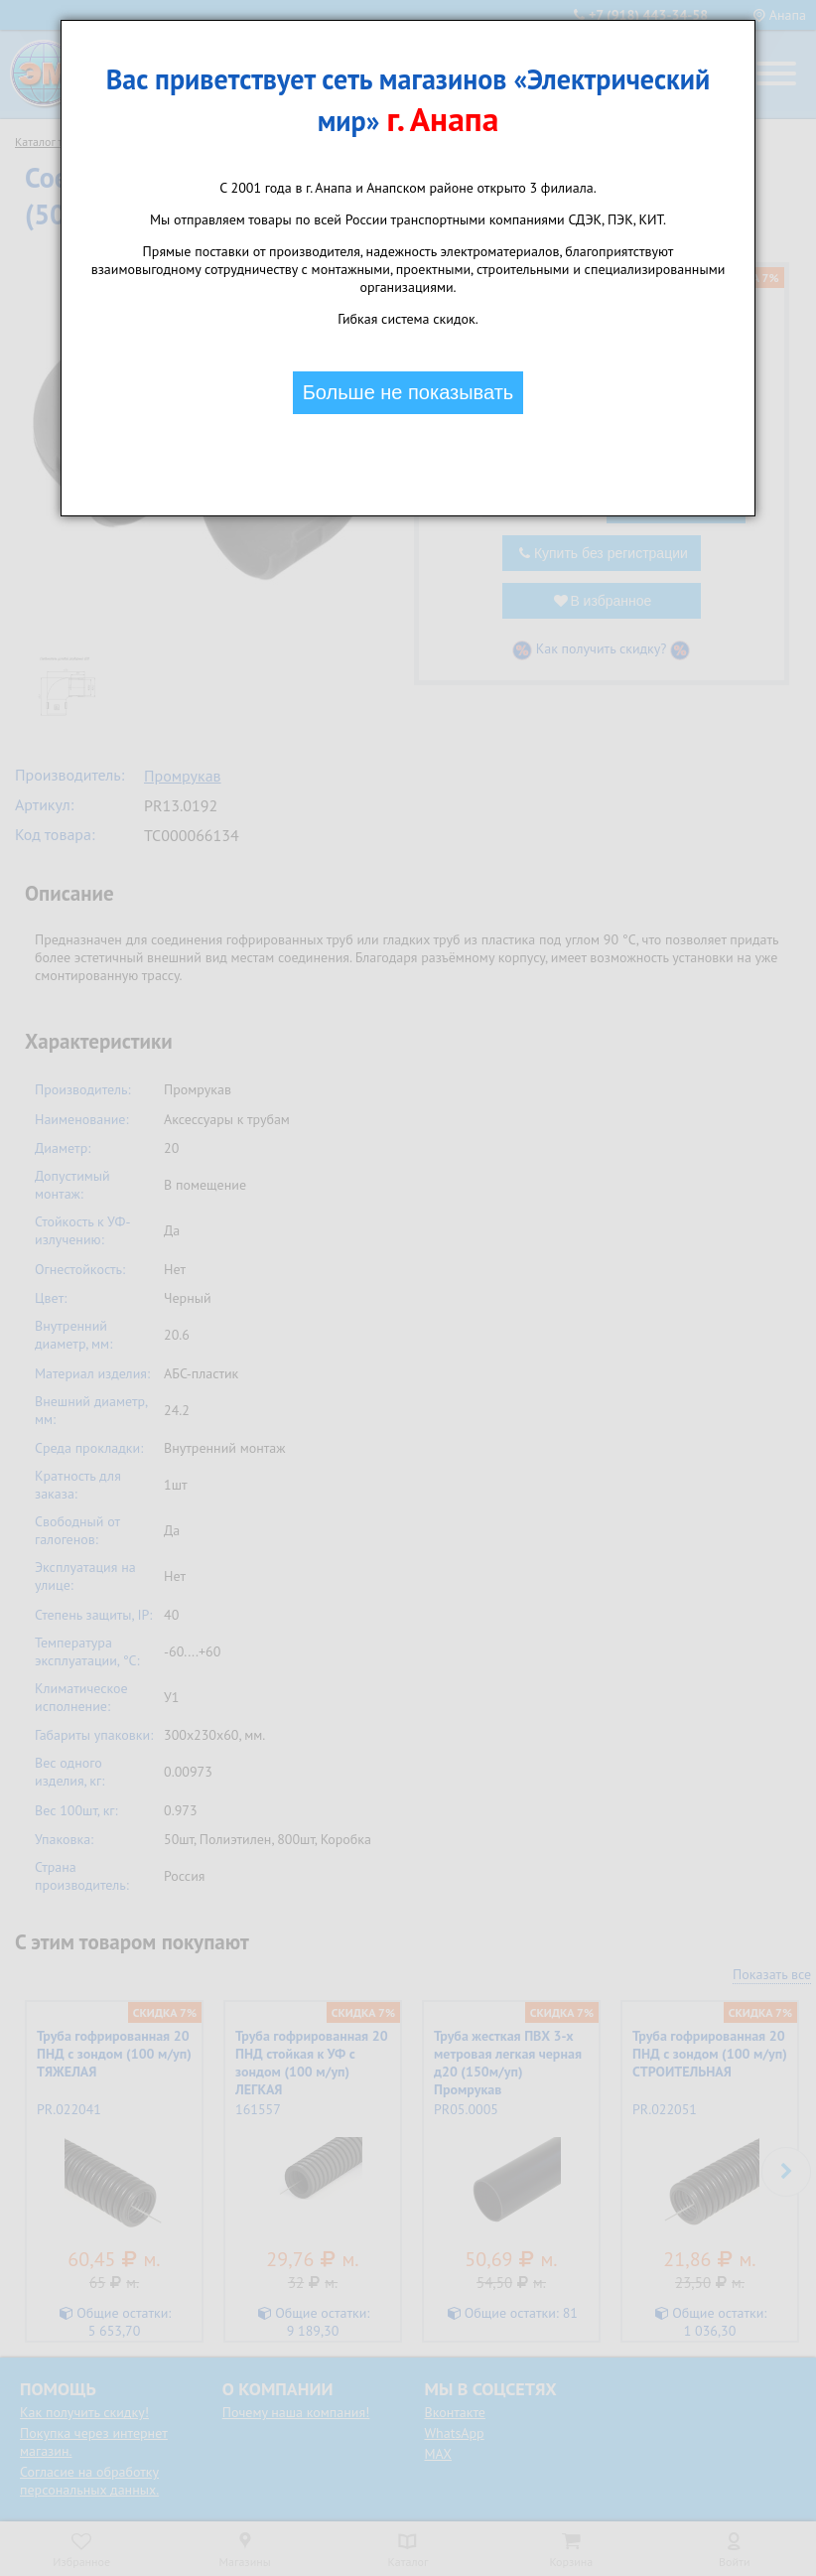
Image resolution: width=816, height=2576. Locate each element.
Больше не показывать (408, 392)
